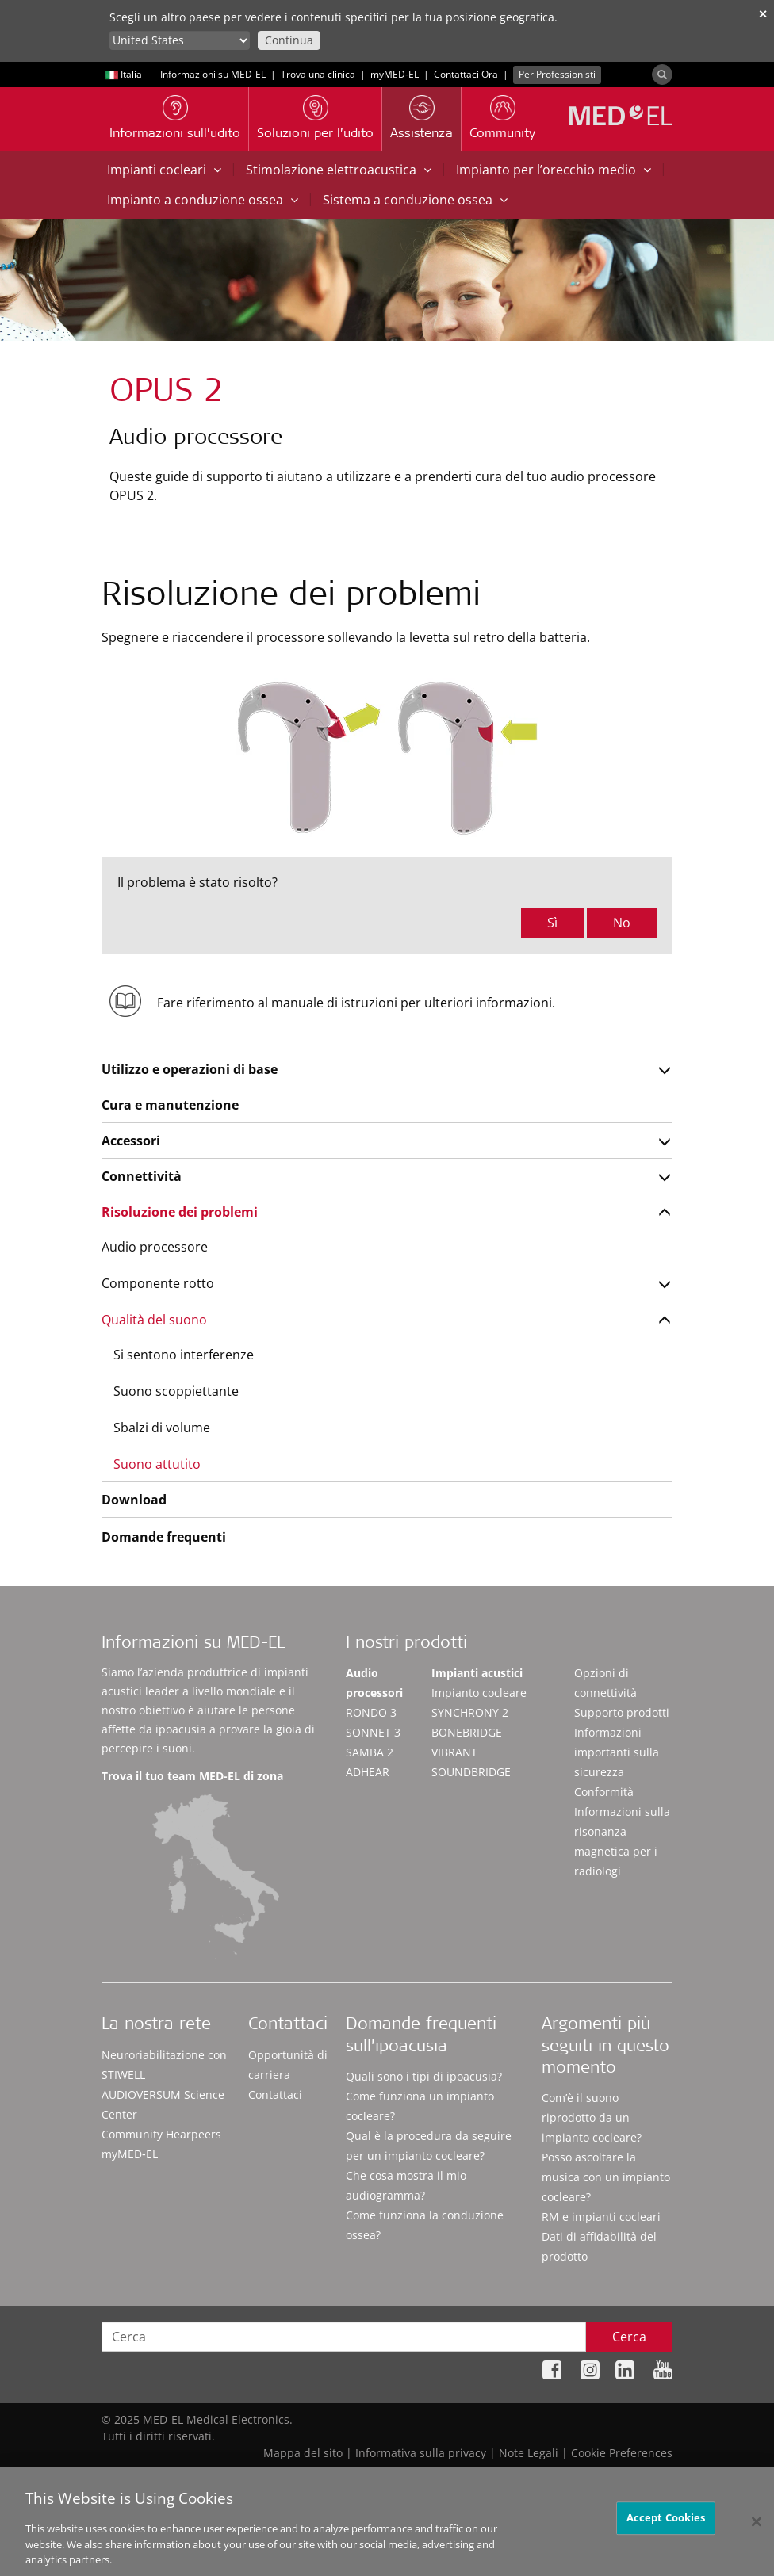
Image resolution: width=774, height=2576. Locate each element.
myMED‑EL (394, 74)
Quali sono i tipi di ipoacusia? (424, 2076)
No (621, 922)
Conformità (604, 1791)
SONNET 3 (373, 1732)
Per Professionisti (557, 74)
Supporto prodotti (621, 1712)
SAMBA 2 (369, 1752)
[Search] (662, 74)
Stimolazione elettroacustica (338, 169)
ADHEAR (367, 1771)
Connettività (142, 1176)
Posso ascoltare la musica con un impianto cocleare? (606, 2177)
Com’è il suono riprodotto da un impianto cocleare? (592, 2117)
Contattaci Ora (466, 74)
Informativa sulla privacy (420, 2452)
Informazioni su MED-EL (213, 74)
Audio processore (155, 1247)
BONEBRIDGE (466, 1732)
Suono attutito (157, 1464)
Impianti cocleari (164, 169)
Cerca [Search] (629, 2336)
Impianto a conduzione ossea (202, 199)
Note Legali (528, 2452)
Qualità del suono (154, 1319)
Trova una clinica (318, 74)
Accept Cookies (666, 2524)
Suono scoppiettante (176, 1391)
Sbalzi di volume (161, 1427)
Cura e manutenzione (170, 1105)
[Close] (756, 2528)
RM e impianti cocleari (601, 2216)
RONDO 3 (371, 1712)
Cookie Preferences (621, 2452)
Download (134, 1499)
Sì (552, 922)
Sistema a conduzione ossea (415, 199)
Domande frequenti (164, 1537)
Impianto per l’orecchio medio (553, 169)
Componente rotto (158, 1283)
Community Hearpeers (161, 2134)
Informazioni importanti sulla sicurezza (616, 1752)
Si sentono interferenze (183, 1354)
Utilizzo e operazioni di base (190, 1069)
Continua (289, 40)
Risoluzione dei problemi (180, 1212)
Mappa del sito (303, 2452)
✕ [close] (763, 13)
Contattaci (275, 2094)
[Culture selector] (179, 40)
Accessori (131, 1140)
